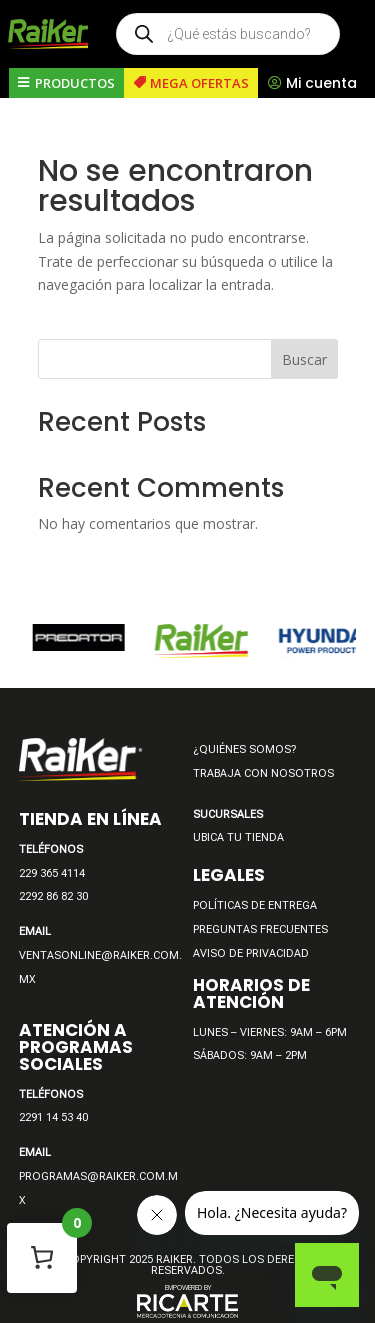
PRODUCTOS (75, 83)
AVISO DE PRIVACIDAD (251, 953)
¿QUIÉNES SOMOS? (244, 749)
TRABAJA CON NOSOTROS (263, 773)
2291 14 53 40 (53, 1117)
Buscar (304, 359)
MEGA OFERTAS (199, 83)
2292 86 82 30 (53, 896)
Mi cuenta (321, 83)
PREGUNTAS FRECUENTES (260, 929)
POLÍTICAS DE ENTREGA (255, 905)
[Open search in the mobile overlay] (228, 34)
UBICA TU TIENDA (238, 837)
